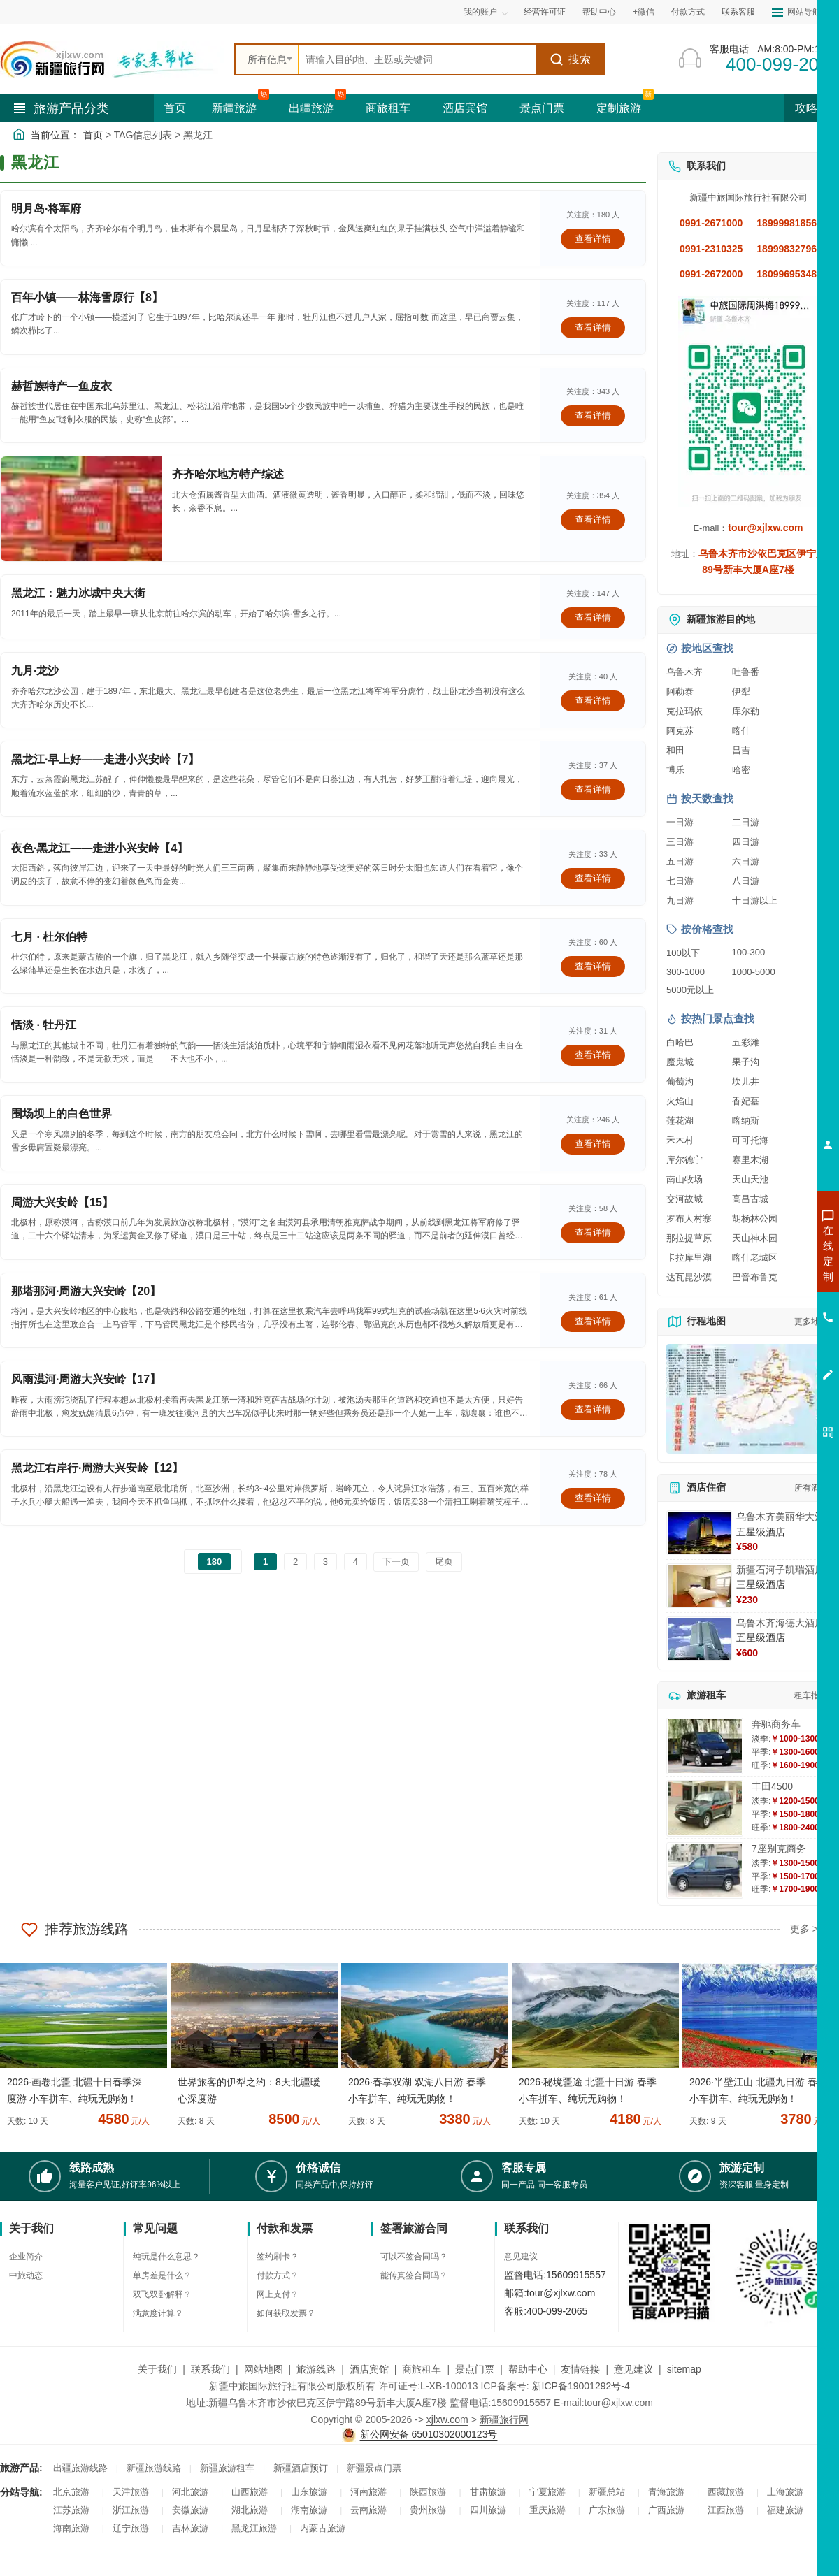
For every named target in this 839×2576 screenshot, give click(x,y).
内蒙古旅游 (322, 2528)
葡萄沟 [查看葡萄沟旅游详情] (680, 1081)
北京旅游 (71, 2492)
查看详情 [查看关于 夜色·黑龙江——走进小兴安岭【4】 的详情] (593, 878)
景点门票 (541, 108)
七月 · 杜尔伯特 (49, 937)
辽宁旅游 (131, 2528)
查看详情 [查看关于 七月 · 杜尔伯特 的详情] (593, 966)
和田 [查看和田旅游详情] (675, 750)
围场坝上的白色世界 (61, 1114)
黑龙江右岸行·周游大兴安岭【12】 (97, 1468)
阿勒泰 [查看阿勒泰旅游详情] (680, 691)
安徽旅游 (190, 2510)
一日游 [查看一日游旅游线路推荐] (680, 822)
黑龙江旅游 (254, 2528)
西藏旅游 (726, 2492)
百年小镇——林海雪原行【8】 (87, 297)
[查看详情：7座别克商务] (704, 1870)
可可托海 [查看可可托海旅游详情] (750, 1140)
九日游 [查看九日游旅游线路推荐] (680, 900)
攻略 (812, 108)
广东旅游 (607, 2510)
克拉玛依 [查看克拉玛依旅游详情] (684, 711)
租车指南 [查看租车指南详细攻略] (811, 1695)
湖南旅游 (309, 2510)
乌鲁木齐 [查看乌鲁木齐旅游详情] (684, 672)
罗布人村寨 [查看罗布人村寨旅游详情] (689, 1218)
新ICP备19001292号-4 (581, 2386)
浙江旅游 (131, 2510)
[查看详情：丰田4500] (704, 1808)
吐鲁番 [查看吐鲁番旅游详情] (745, 672)
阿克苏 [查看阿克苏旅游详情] (680, 730)
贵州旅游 (428, 2510)
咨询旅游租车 (765, 1329)
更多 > (804, 1928)
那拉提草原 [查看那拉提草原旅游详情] (689, 1238)
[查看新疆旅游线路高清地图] (748, 1399)
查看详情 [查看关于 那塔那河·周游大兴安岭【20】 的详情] (593, 1321)
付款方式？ (278, 2275)
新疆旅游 (234, 108)
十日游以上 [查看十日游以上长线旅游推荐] (754, 900)
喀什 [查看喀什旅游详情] (741, 730)
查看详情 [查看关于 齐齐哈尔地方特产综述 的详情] (593, 519)
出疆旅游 (311, 108)
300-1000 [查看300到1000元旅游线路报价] (685, 972)
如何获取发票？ (286, 2313)
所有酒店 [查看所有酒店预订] (811, 1488)
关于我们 (157, 2369)
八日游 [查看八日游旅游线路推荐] (745, 881)
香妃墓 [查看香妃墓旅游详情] (745, 1101)
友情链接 (580, 2369)
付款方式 (688, 12)
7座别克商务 (779, 1848)
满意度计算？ (158, 2313)
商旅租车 (388, 108)
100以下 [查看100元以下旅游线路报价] (683, 953)
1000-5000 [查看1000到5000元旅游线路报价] (753, 972)
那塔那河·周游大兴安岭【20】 (86, 1291)
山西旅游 (249, 2492)
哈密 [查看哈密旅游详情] (741, 770)
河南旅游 (368, 2492)
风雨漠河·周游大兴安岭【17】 (86, 1379)
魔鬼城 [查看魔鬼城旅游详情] (680, 1062)
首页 (175, 108)
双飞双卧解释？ (162, 2294)
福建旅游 (785, 2510)
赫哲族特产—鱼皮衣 (61, 386)
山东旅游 (309, 2492)
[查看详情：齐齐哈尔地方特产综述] (81, 508)
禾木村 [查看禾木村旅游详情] (680, 1140)
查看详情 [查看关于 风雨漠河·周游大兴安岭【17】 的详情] (593, 1409)
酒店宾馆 (465, 108)
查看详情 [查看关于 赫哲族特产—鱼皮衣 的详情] (593, 415)
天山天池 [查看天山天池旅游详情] (750, 1179)
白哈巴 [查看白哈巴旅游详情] (680, 1042)
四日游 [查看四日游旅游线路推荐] (745, 842)
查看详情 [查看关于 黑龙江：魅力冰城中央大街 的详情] (593, 617)
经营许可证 (545, 12)
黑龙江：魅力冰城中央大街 (78, 593)
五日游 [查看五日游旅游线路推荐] (680, 861)
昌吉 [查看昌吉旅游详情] (741, 750)
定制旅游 (618, 108)
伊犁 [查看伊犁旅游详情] (741, 691)
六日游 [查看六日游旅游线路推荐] (745, 861)
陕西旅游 (428, 2492)
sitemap (684, 2369)
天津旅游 (131, 2492)
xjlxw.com (447, 2419)
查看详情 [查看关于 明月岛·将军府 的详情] (593, 238)
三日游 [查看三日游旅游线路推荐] (680, 842)
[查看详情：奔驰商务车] (704, 1746)
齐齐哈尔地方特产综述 (228, 474)
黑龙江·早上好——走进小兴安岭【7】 (105, 759)
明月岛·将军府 (46, 209)
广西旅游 (666, 2510)
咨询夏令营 (765, 1303)
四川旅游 (488, 2510)
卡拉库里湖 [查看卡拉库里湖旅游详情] (689, 1257)
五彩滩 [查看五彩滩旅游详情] (745, 1042)
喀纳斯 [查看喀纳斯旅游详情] (745, 1120)
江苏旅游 (71, 2510)
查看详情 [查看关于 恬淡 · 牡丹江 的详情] (593, 1055)
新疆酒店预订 (300, 2468)
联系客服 (738, 12)
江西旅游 (726, 2510)
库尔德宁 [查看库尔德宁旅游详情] (684, 1160)
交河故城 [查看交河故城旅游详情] (684, 1199)
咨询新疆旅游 (765, 1253)
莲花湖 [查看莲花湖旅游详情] (680, 1120)
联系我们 (210, 2369)
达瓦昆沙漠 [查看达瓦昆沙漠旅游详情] (689, 1277)
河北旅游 (190, 2492)
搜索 (570, 59)
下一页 (396, 1561)
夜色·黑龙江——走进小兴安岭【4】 (99, 848)
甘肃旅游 (488, 2492)
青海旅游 (666, 2492)
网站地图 (263, 2369)
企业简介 (26, 2257)
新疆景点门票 (374, 2468)
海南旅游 (71, 2528)
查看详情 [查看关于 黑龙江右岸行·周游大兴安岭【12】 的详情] (593, 1498)
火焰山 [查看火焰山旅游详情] (680, 1101)
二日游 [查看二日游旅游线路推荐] (745, 822)
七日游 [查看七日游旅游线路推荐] (680, 881)
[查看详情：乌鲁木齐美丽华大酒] (699, 1532)
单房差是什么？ (162, 2275)
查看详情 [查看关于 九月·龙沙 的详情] (593, 700)
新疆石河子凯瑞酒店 (780, 1569)
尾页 (444, 1561)
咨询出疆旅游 (765, 1278)
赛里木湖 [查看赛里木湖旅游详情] (750, 1160)
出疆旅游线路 (80, 2468)
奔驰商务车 (776, 1724)
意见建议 (521, 2257)
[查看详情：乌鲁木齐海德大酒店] (699, 1638)
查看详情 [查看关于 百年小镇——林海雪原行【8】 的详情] (593, 327)
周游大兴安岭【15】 (62, 1202)
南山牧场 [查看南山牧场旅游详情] (684, 1179)
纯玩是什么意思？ (166, 2257)
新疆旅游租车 (227, 2468)
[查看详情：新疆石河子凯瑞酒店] (699, 1585)
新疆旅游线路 (154, 2468)
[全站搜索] (417, 59)
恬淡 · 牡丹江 (43, 1025)
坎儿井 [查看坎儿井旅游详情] (745, 1081)
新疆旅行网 (504, 2419)
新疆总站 (607, 2492)
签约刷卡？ (278, 2257)
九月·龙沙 (35, 670)
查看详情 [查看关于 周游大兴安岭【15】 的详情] (593, 1232)
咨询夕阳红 (765, 1354)
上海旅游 (785, 2492)
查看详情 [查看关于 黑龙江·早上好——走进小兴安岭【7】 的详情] (593, 789)
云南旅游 (368, 2510)
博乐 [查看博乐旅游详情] (675, 770)
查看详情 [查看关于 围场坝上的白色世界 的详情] (593, 1143)
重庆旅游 (547, 2510)
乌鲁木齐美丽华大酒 (780, 1516)
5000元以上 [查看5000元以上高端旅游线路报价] (690, 990)
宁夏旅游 (547, 2492)
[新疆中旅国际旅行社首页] (112, 59)
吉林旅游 (190, 2528)
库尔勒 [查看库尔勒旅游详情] (745, 711)
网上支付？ (278, 2294)
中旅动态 (26, 2275)
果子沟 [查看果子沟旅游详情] (745, 1062)
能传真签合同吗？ (413, 2275)
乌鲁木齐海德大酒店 (780, 1622)
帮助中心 (599, 12)
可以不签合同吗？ (413, 2257)
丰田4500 (772, 1786)
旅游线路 (316, 2369)
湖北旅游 (249, 2510)
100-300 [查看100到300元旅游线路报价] (749, 952)
